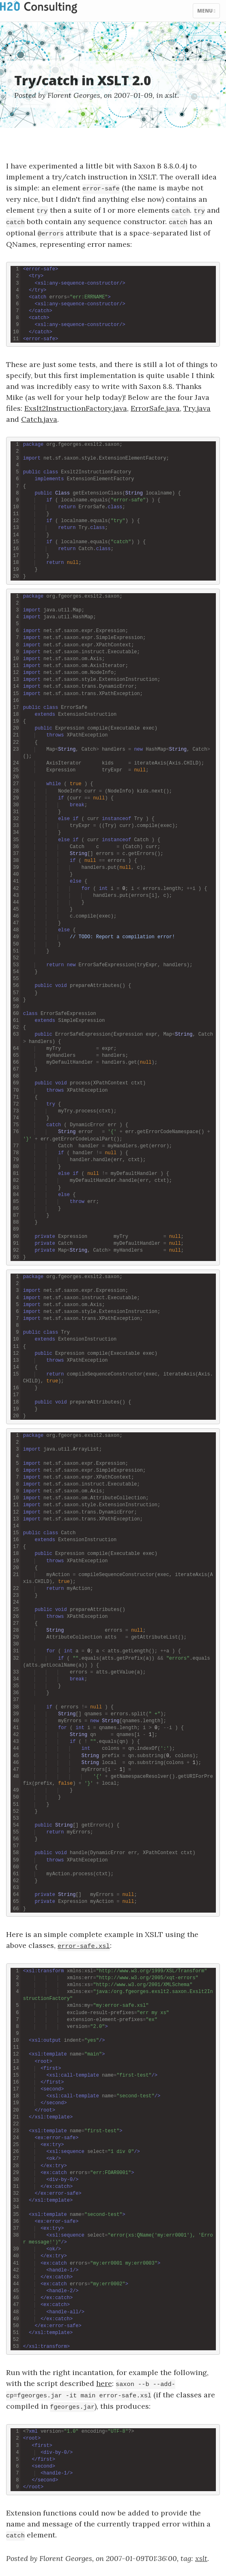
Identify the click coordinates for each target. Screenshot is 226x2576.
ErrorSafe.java (155, 408)
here (104, 2383)
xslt (171, 95)
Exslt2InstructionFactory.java (75, 408)
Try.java (197, 408)
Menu (208, 12)
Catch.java (39, 419)
